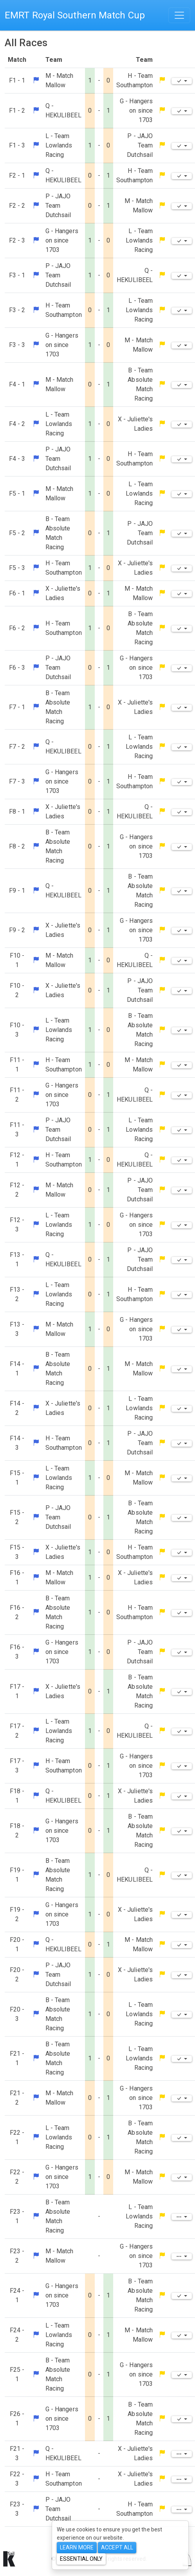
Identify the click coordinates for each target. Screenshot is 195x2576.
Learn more (77, 2547)
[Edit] (182, 81)
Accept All (117, 2547)
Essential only (81, 2559)
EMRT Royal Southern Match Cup (75, 15)
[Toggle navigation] (179, 15)
